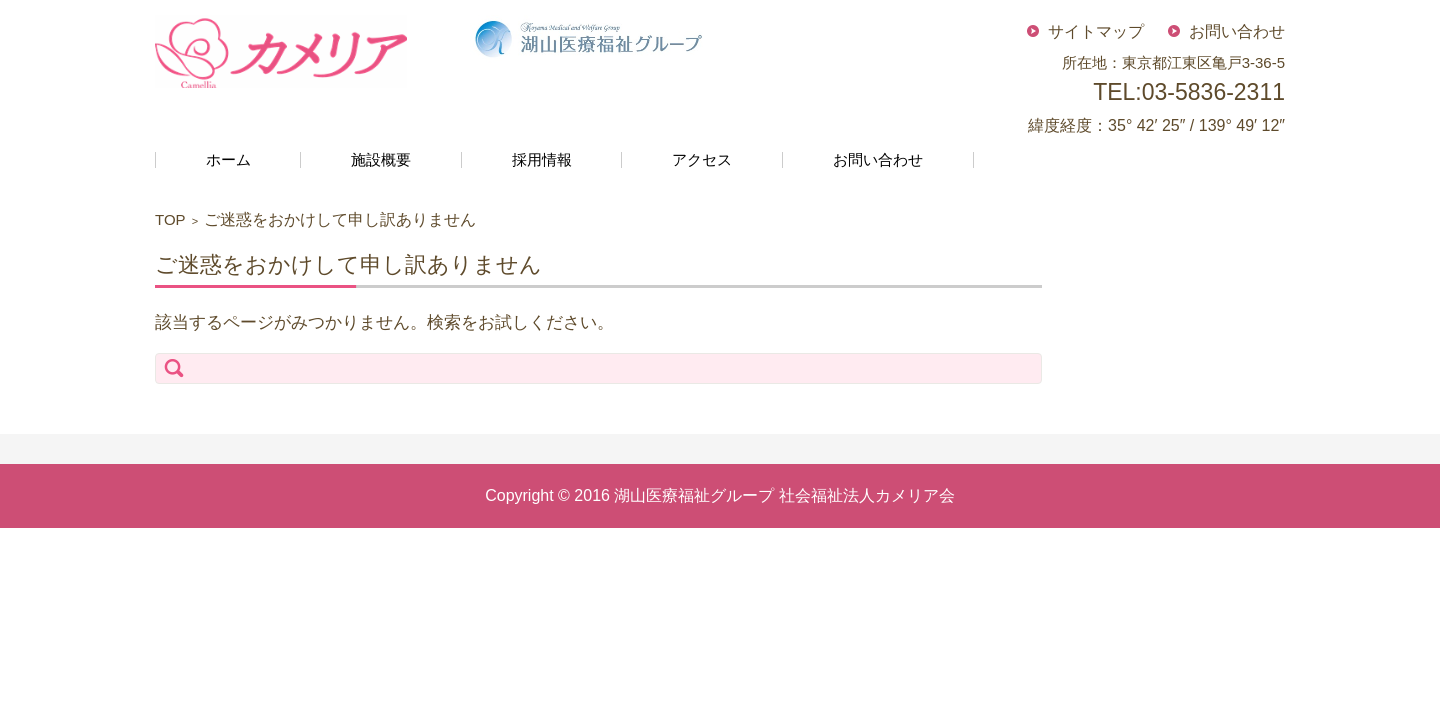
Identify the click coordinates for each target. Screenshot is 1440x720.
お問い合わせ (878, 159)
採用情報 (542, 159)
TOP (170, 219)
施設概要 (381, 159)
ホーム (228, 159)
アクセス (702, 159)
